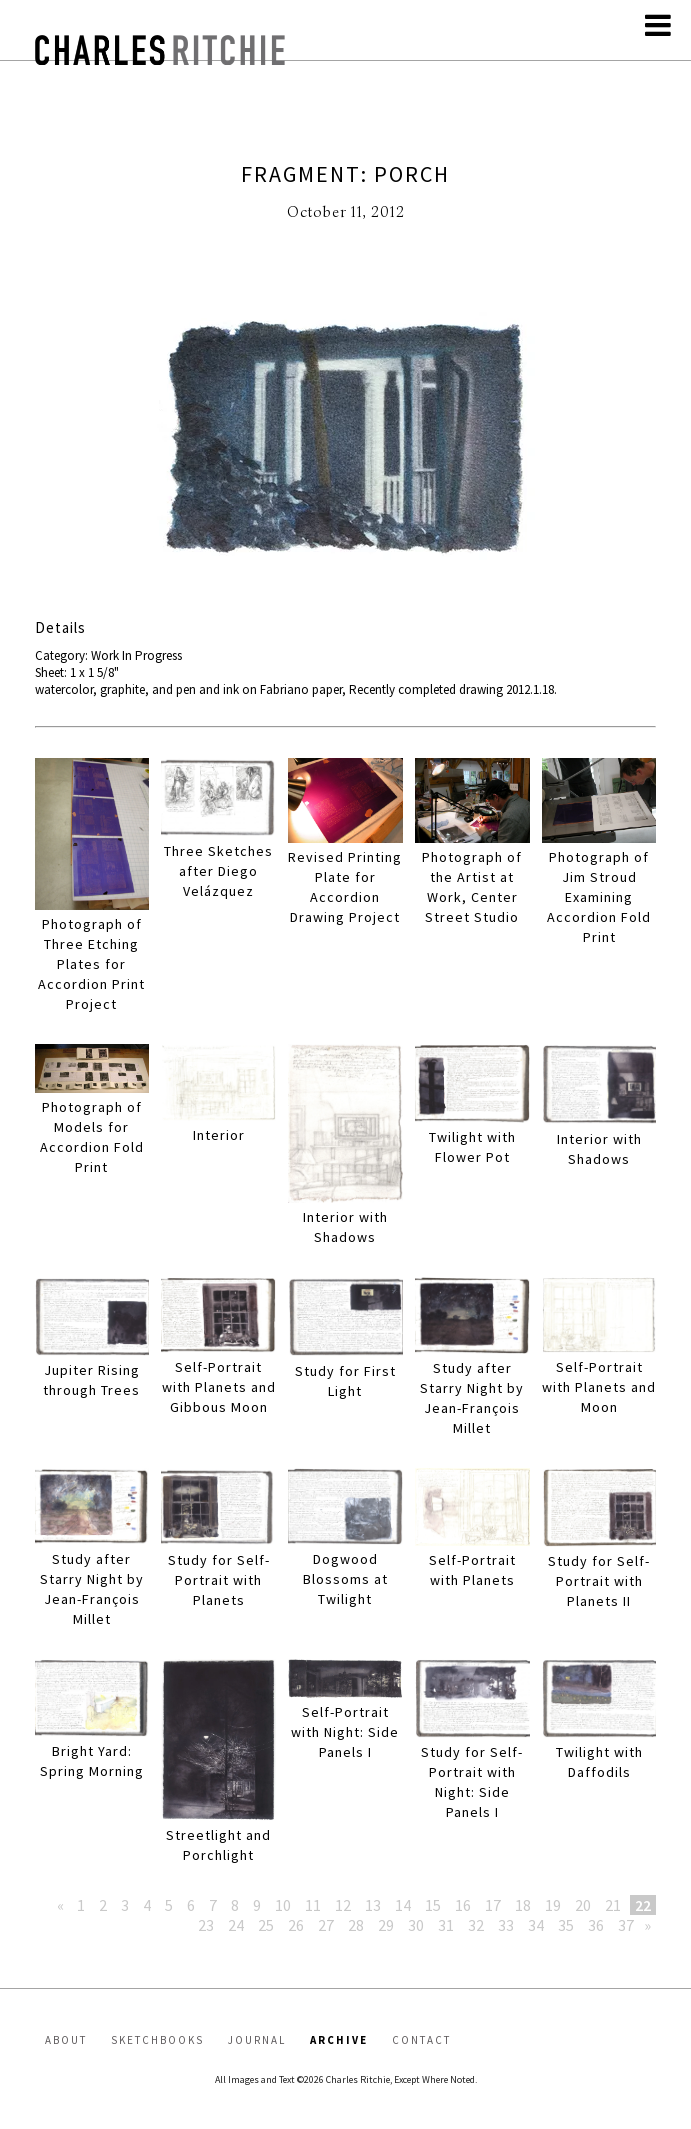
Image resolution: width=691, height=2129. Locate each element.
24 (236, 1925)
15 (433, 1905)
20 (583, 1905)
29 (386, 1925)
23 (206, 1925)
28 (356, 1925)
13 (373, 1905)
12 (343, 1905)
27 (326, 1925)
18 (523, 1905)
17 (493, 1905)
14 (403, 1905)
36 (596, 1925)
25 (266, 1925)
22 (643, 1905)
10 (283, 1905)
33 (506, 1925)
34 (536, 1925)
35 (566, 1925)
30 (416, 1925)
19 (553, 1905)
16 (463, 1905)
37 (626, 1925)
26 (296, 1925)
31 (446, 1925)
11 (313, 1905)
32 (476, 1925)
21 (613, 1905)
